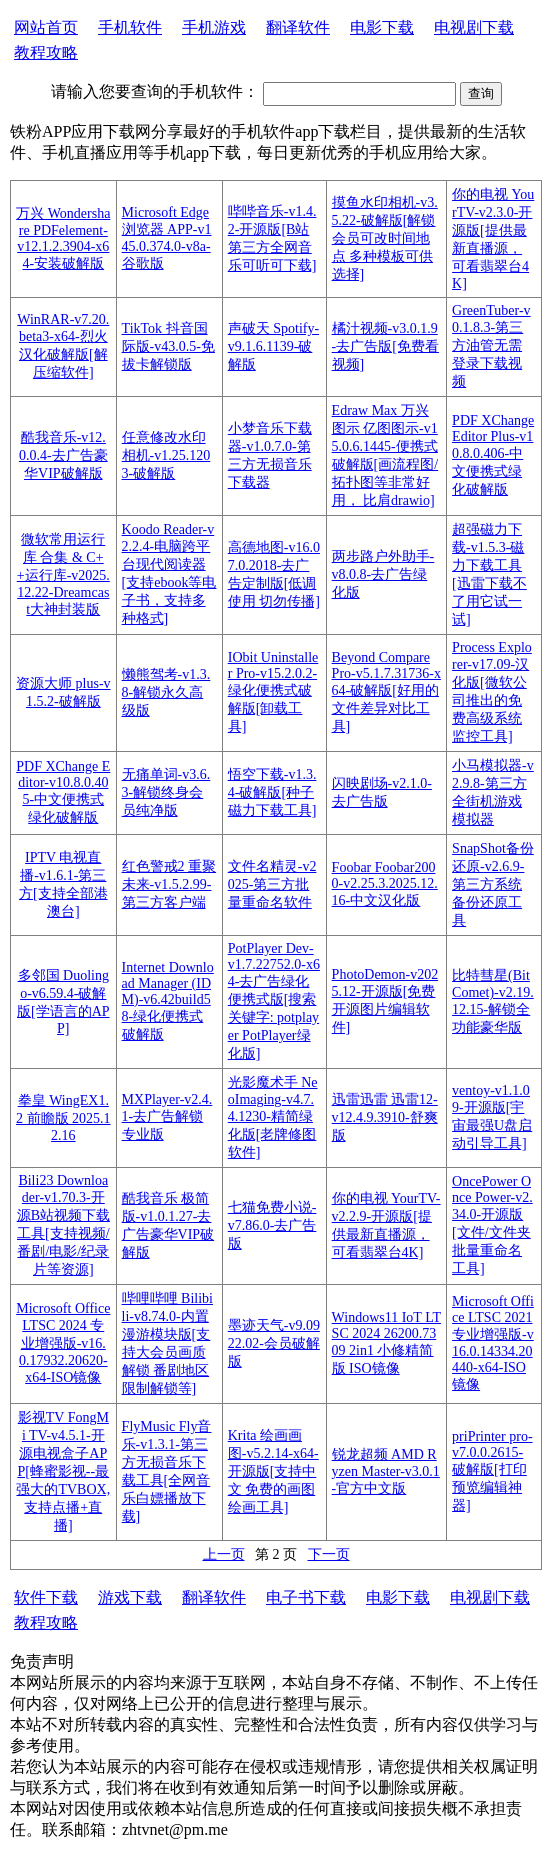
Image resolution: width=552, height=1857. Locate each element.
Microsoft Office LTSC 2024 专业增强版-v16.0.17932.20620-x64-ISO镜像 (63, 1343)
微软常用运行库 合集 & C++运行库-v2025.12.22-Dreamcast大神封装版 (63, 574)
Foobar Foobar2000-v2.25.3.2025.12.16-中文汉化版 (385, 884)
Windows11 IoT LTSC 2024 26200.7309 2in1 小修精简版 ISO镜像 (386, 1343)
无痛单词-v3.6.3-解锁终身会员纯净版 (166, 792)
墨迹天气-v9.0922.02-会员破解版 (274, 1343)
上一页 (224, 1554)
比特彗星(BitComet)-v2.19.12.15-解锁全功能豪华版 (493, 1001)
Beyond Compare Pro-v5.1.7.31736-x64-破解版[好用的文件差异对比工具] (386, 692)
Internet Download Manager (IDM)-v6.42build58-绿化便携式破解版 (168, 1001)
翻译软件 (298, 27)
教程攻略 (46, 52)
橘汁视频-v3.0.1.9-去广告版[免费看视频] (385, 346)
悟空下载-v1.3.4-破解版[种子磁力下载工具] (272, 792)
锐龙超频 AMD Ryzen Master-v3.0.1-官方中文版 (386, 1471)
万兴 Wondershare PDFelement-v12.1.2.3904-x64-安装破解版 (63, 238)
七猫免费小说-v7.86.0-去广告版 (272, 1225)
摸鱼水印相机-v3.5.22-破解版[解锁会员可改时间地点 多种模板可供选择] (385, 238)
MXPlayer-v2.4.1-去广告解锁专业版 (167, 1117)
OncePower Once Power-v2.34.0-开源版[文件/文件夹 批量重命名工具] (492, 1225)
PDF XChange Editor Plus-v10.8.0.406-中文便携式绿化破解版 (493, 455)
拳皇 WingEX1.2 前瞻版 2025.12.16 (63, 1118)
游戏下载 (130, 1597)
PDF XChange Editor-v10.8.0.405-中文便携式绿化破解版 (63, 792)
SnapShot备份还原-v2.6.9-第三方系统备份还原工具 (493, 884)
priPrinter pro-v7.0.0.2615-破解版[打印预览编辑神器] (492, 1471)
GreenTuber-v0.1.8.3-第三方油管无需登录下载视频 (491, 346)
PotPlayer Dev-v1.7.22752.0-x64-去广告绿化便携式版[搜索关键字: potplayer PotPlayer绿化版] (274, 1001)
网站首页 (46, 27)
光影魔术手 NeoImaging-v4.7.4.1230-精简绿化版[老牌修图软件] (273, 1117)
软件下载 (46, 1597)
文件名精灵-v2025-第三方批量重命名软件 (272, 884)
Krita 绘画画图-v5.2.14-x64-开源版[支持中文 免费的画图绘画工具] (273, 1471)
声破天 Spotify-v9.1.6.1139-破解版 (273, 346)
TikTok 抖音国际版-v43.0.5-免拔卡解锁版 (168, 346)
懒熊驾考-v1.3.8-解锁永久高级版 (166, 692)
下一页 (329, 1554)
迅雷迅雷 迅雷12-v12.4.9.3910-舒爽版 (385, 1117)
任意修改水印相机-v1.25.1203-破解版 (166, 455)
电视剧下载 (474, 27)
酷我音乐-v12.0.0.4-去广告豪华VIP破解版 (63, 455)
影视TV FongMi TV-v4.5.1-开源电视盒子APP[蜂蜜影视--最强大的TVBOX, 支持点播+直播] (63, 1471)
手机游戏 (214, 27)
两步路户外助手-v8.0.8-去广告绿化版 (383, 574)
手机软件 (130, 27)
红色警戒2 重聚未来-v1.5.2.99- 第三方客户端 (169, 884)
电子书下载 (306, 1597)
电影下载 (382, 27)
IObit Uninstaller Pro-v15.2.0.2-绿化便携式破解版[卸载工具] (273, 692)
